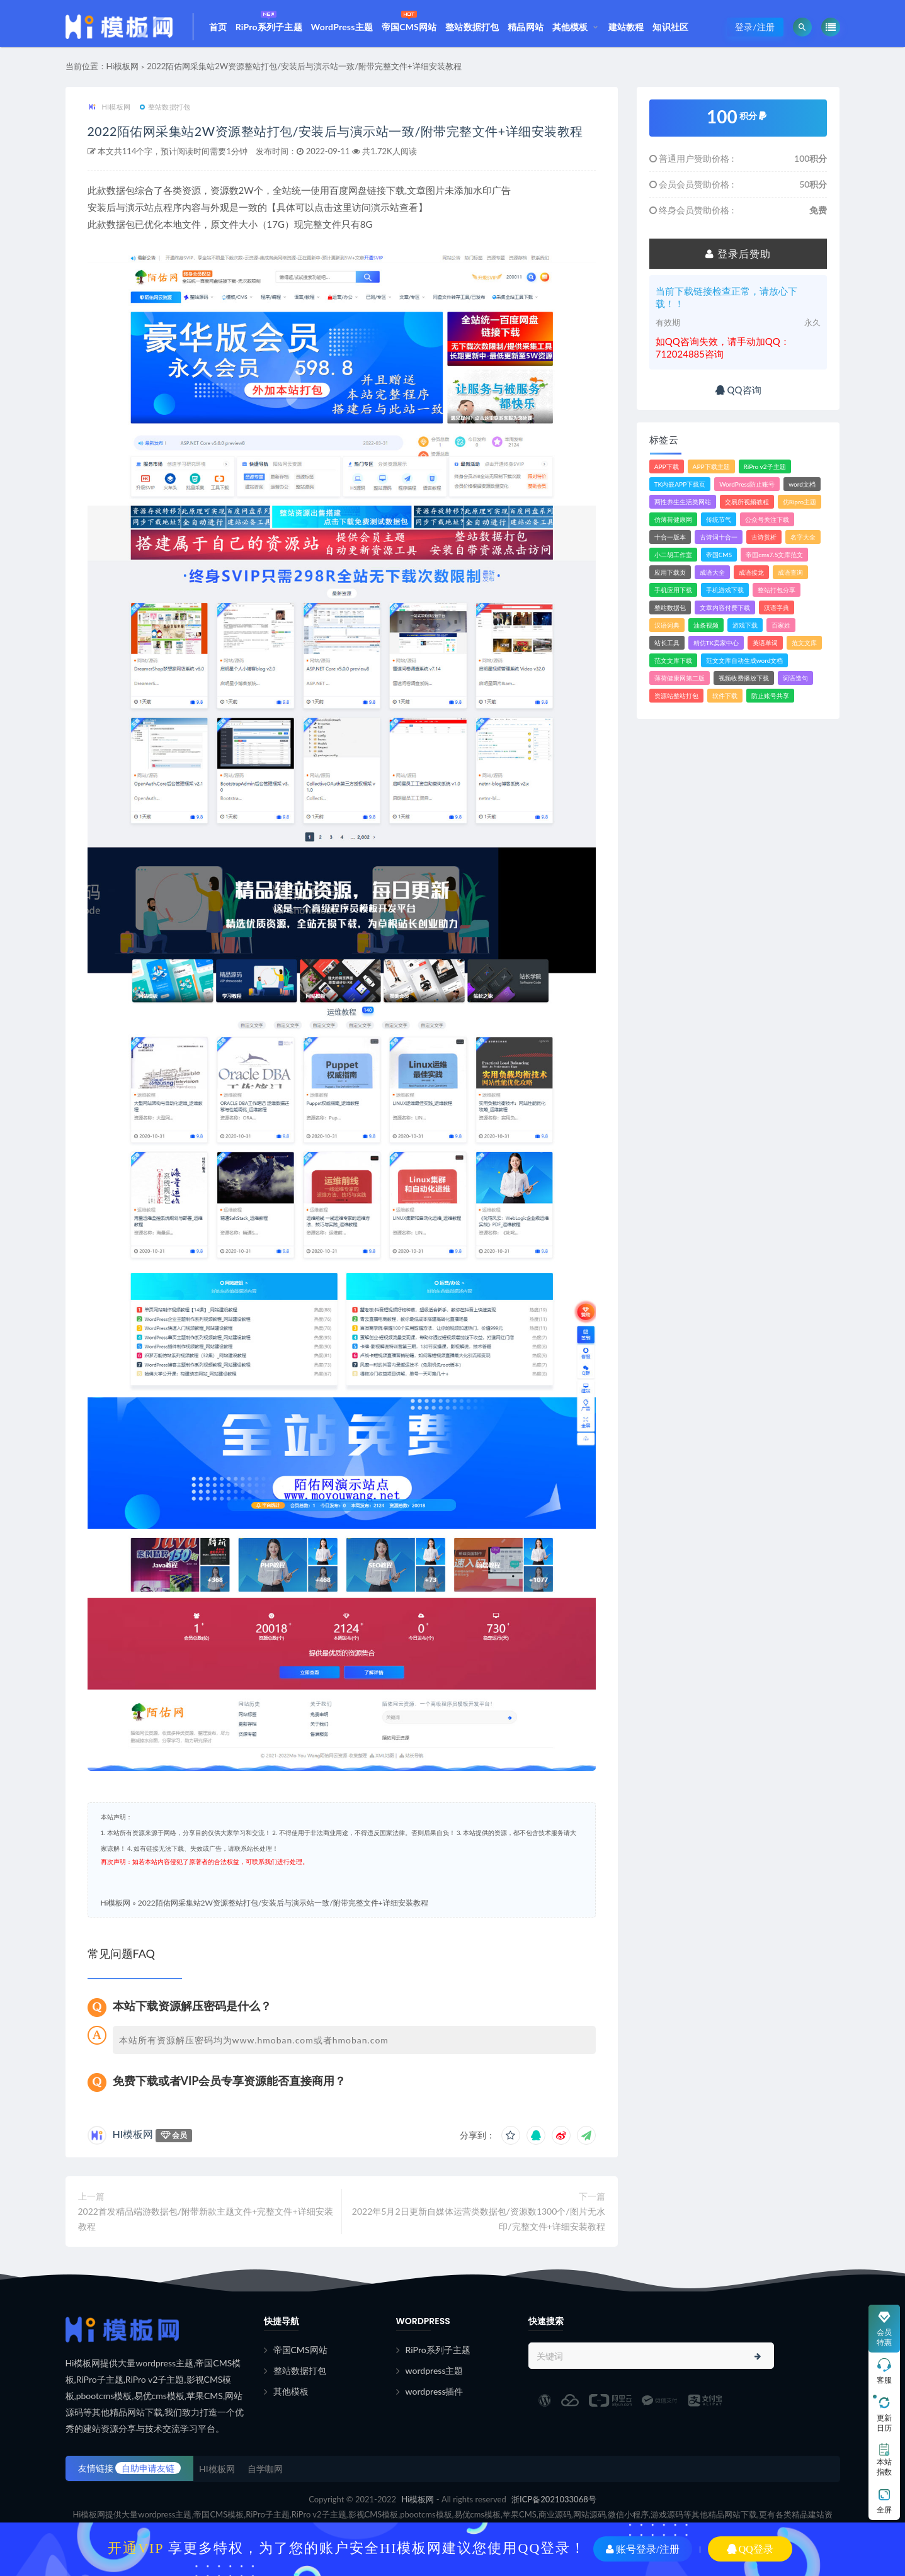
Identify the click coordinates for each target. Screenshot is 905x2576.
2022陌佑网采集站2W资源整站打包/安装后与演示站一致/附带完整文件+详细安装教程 (304, 72)
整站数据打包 (472, 26)
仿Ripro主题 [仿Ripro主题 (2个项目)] (799, 508)
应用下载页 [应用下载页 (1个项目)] (670, 578)
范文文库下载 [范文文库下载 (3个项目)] (673, 666)
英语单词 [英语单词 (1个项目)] (765, 649)
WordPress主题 (342, 26)
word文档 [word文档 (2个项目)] (802, 490)
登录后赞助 (738, 260)
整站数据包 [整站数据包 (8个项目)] (670, 614)
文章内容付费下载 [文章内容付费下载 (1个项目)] (725, 614)
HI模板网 (109, 113)
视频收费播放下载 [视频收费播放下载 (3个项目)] (744, 684)
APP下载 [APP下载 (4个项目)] (666, 473)
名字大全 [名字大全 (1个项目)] (803, 543)
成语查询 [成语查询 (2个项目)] (790, 578)
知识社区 (670, 26)
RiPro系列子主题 (269, 20)
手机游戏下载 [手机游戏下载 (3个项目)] (725, 596)
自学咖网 (265, 2495)
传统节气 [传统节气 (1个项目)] (718, 525)
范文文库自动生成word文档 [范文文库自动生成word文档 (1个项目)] (744, 666)
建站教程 (626, 26)
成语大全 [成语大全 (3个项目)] (712, 578)
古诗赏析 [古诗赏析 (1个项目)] (764, 543)
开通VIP (136, 2548)
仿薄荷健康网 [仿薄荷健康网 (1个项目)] (673, 525)
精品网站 (526, 26)
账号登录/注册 (642, 2549)
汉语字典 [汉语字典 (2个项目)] (776, 614)
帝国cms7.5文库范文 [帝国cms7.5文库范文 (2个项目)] (774, 561)
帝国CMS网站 (409, 20)
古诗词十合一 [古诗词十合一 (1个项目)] (718, 543)
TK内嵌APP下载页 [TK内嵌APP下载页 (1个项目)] (680, 490)
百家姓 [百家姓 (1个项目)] (780, 631)
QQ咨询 (738, 396)
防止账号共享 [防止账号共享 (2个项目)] (770, 702)
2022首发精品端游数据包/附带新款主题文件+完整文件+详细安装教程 (205, 2245)
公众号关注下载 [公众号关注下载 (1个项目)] (767, 525)
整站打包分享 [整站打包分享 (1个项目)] (776, 596)
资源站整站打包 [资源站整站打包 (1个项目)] (676, 702)
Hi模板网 (122, 72)
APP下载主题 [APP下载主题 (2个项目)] (711, 473)
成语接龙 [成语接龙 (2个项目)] (751, 578)
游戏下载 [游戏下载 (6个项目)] (745, 631)
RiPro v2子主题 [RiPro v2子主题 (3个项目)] (765, 473)
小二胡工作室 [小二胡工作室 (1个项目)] (673, 561)
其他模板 (570, 26)
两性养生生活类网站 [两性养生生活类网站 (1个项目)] (682, 508)
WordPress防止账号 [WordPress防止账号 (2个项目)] (747, 490)
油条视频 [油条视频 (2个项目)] (706, 631)
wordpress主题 (435, 2397)
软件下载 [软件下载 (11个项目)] (724, 702)
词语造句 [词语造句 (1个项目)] (795, 684)
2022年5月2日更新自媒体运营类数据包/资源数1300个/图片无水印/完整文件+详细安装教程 (478, 2245)
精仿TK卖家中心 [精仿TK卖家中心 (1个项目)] (716, 649)
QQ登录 (750, 2549)
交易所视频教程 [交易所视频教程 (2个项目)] (747, 508)
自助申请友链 (148, 2494)
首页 (218, 26)
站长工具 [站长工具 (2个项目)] (667, 649)
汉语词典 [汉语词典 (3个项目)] (667, 631)
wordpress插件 (435, 2417)
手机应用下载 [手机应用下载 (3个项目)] (673, 596)
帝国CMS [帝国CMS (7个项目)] (719, 561)
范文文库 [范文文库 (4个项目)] (804, 649)
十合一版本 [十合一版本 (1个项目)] (670, 543)
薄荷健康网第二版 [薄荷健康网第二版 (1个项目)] (679, 684)
